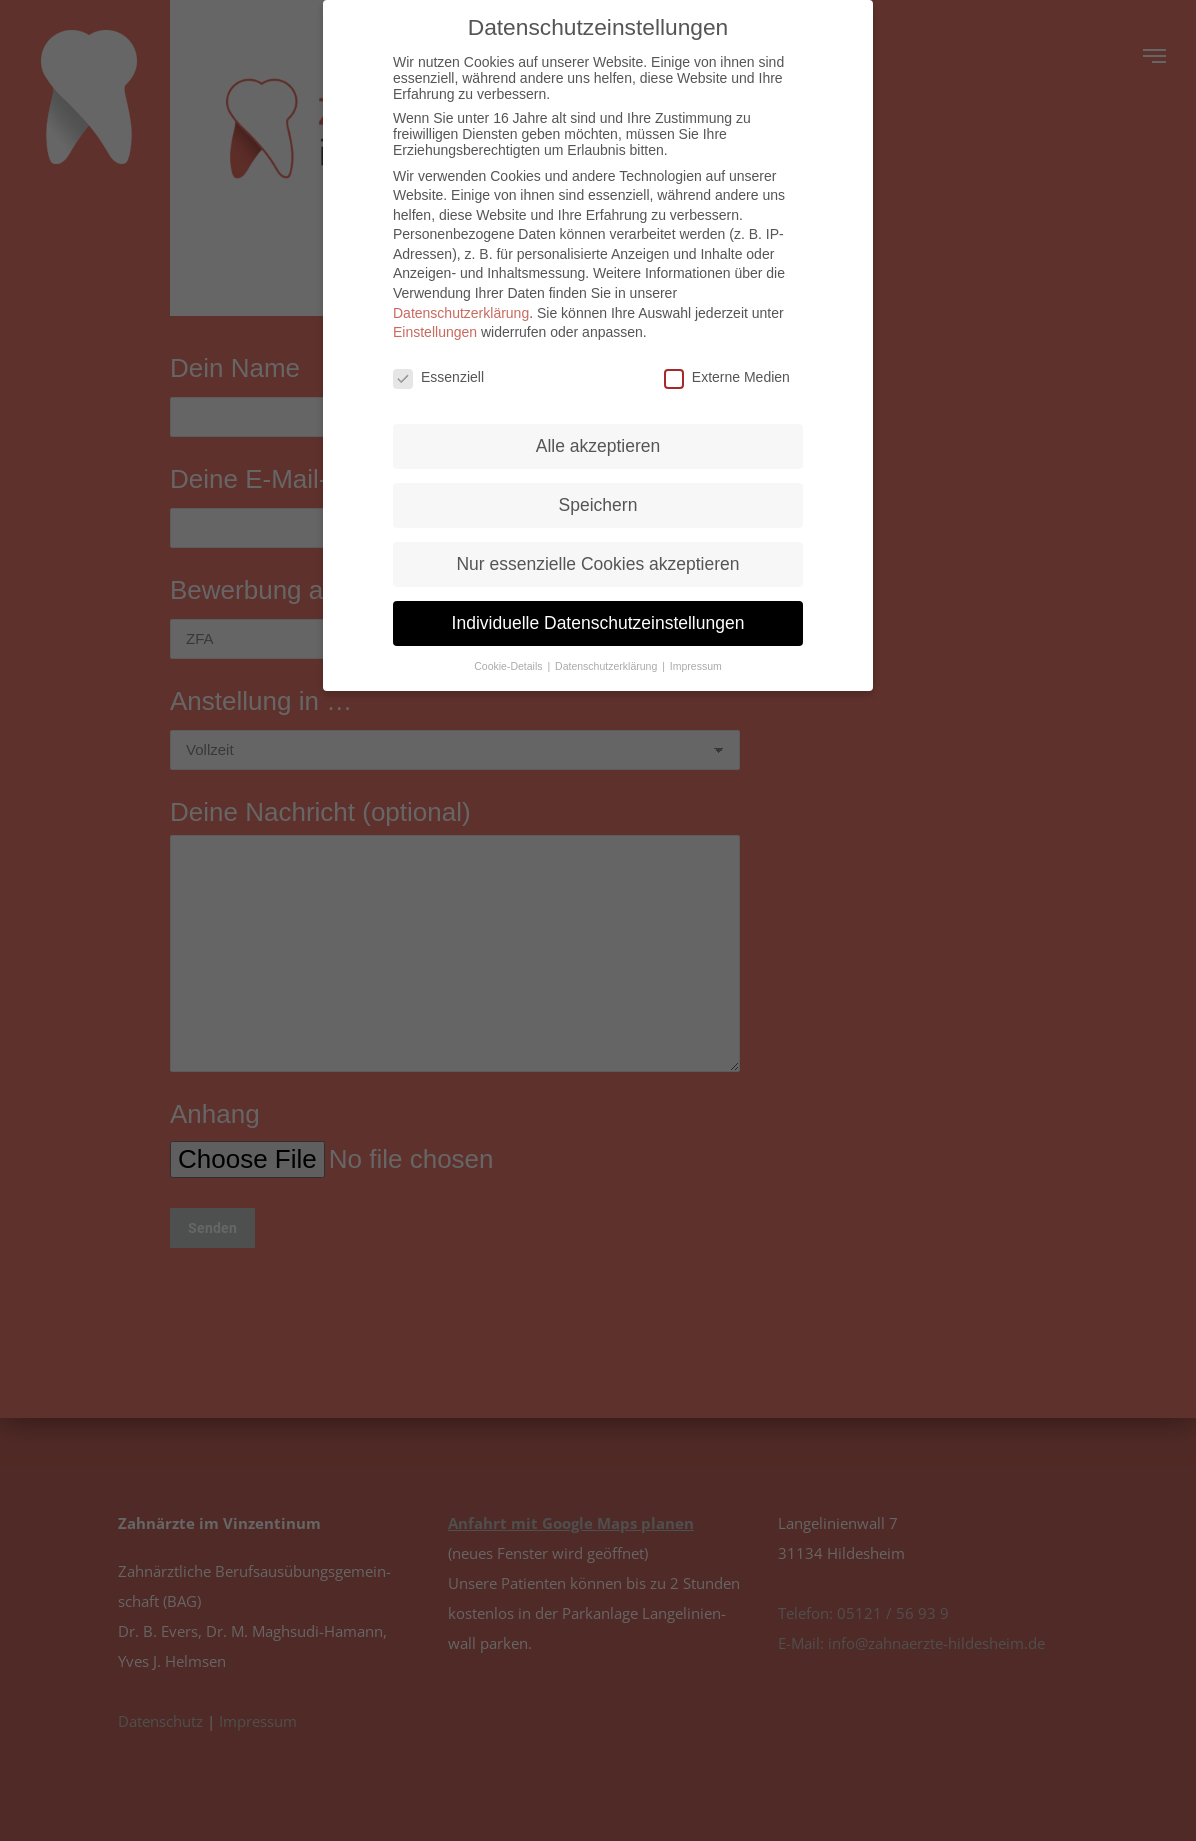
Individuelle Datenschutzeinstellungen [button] (598, 623)
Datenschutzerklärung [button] (607, 666)
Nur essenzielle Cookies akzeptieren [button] (597, 564)
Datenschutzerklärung (461, 313)
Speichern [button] (598, 505)
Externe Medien (727, 377)
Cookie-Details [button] (509, 666)
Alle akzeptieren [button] (598, 446)
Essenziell (438, 377)
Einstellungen (435, 332)
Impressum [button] (696, 666)
